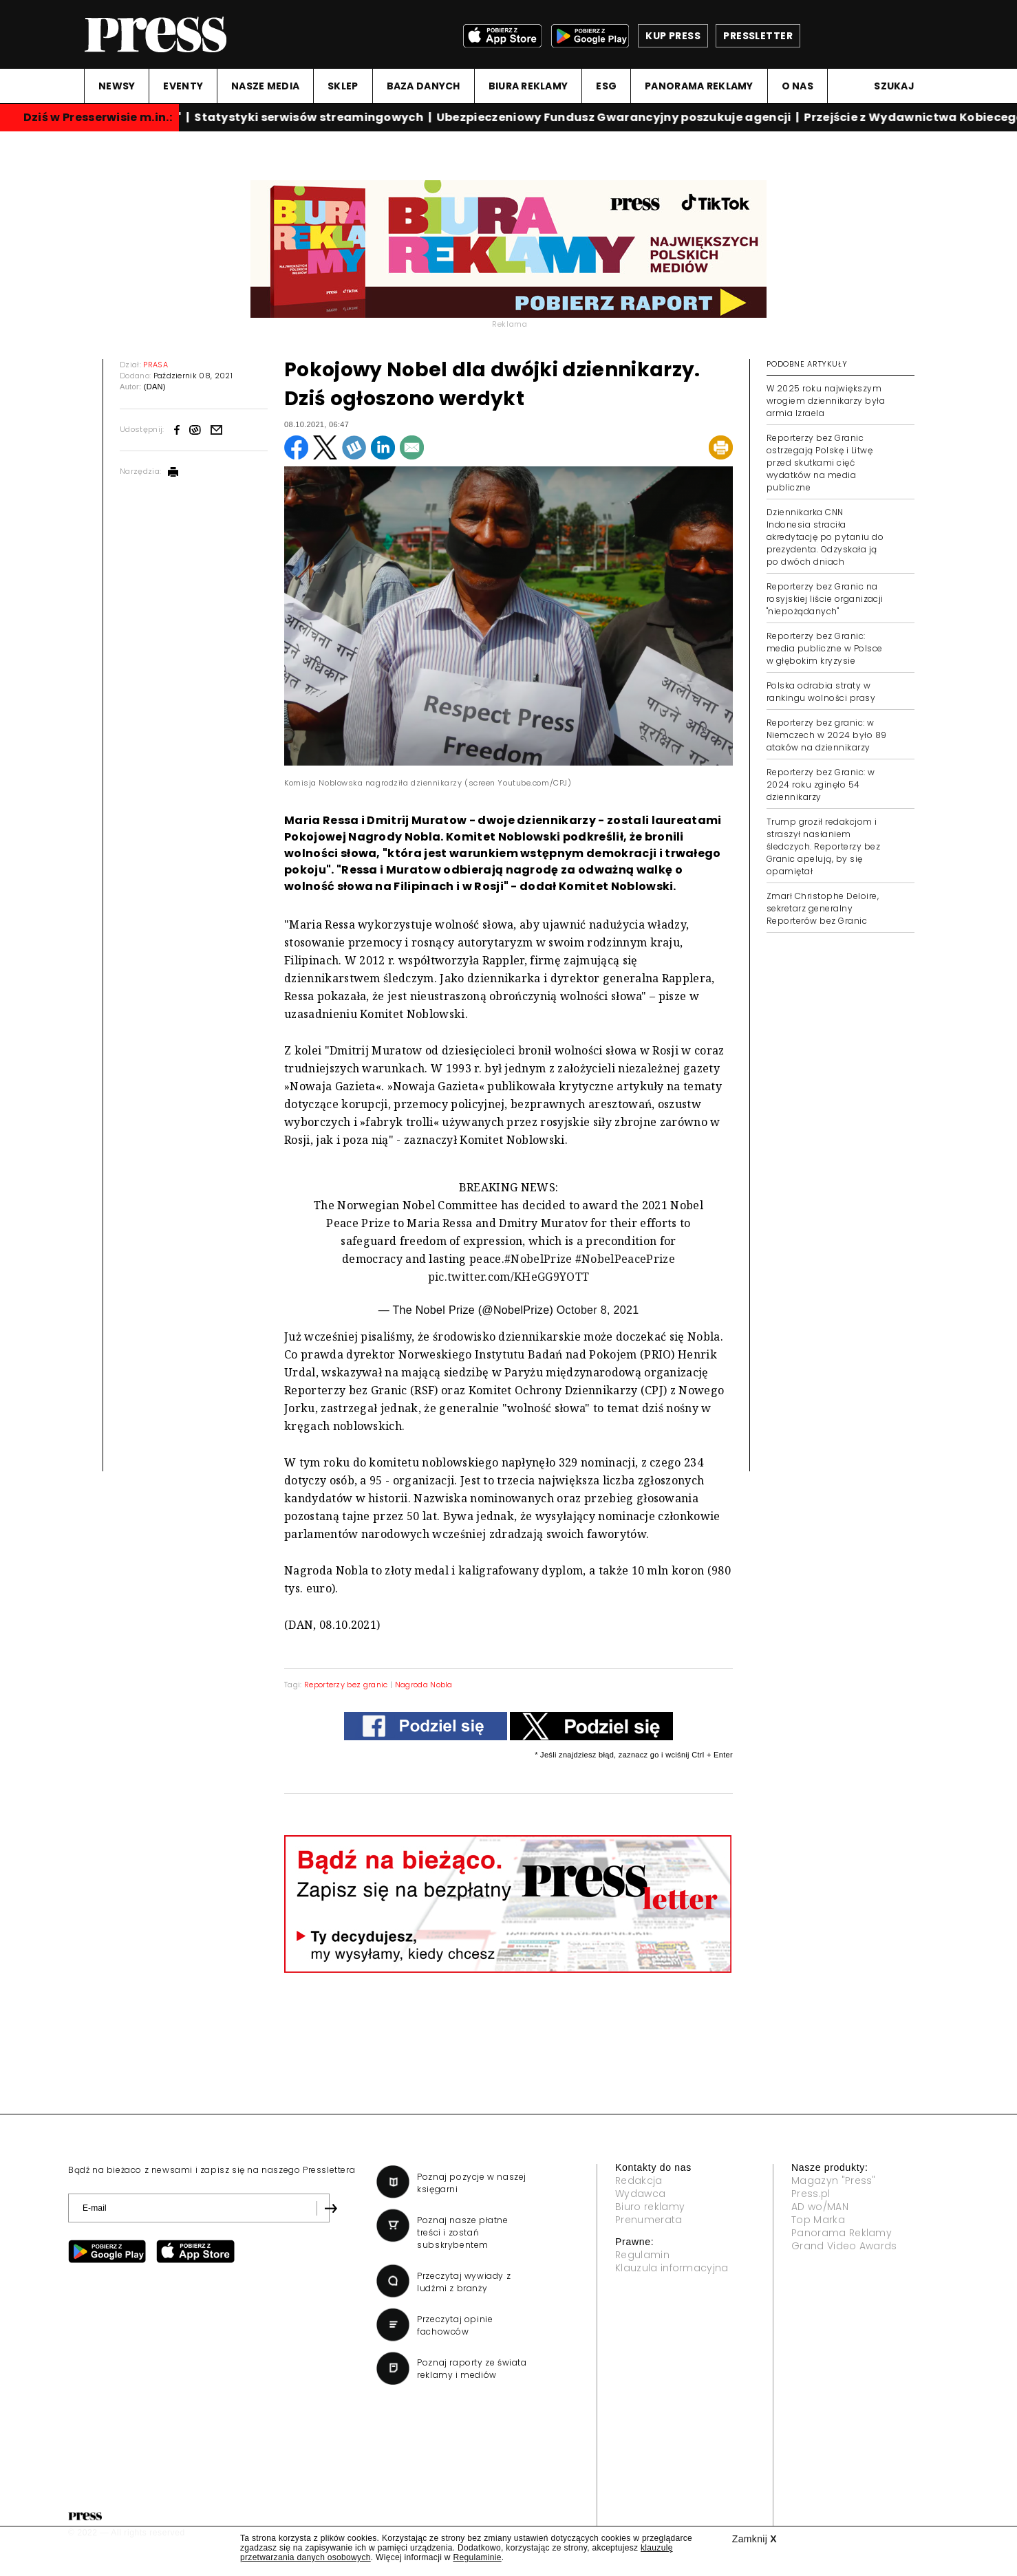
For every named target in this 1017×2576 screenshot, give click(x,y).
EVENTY (183, 86)
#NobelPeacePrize (625, 1258)
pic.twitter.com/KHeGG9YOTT (508, 1276)
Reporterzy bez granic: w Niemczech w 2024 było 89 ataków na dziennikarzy (827, 735)
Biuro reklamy (650, 2207)
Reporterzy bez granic (346, 1684)
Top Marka (818, 2220)
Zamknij (754, 2538)
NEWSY (116, 86)
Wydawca (640, 2193)
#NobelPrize (538, 1258)
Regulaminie (477, 2557)
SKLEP (343, 86)
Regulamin (642, 2255)
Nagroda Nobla (424, 1684)
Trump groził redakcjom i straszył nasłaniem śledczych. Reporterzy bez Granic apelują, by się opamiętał (823, 846)
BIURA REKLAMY (528, 86)
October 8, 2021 (598, 1310)
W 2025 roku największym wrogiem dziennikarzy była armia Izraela (826, 400)
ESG (606, 86)
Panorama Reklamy (841, 2233)
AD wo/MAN (819, 2207)
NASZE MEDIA (265, 86)
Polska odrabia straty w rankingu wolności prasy (821, 692)
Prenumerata (649, 2220)
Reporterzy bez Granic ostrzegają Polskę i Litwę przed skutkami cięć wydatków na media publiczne (820, 462)
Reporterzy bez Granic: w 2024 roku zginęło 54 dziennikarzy (821, 784)
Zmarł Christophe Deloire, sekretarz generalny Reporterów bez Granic (823, 908)
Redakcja (639, 2180)
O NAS (797, 86)
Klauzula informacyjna (672, 2268)
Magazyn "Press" (833, 2180)
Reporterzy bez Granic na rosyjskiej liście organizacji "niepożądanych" (825, 599)
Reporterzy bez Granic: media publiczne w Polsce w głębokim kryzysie (825, 648)
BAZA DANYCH (423, 86)
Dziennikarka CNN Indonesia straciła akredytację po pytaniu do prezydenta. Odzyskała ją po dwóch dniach (825, 536)
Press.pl (811, 2193)
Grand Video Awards (844, 2246)
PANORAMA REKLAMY (699, 86)
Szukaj (894, 86)
